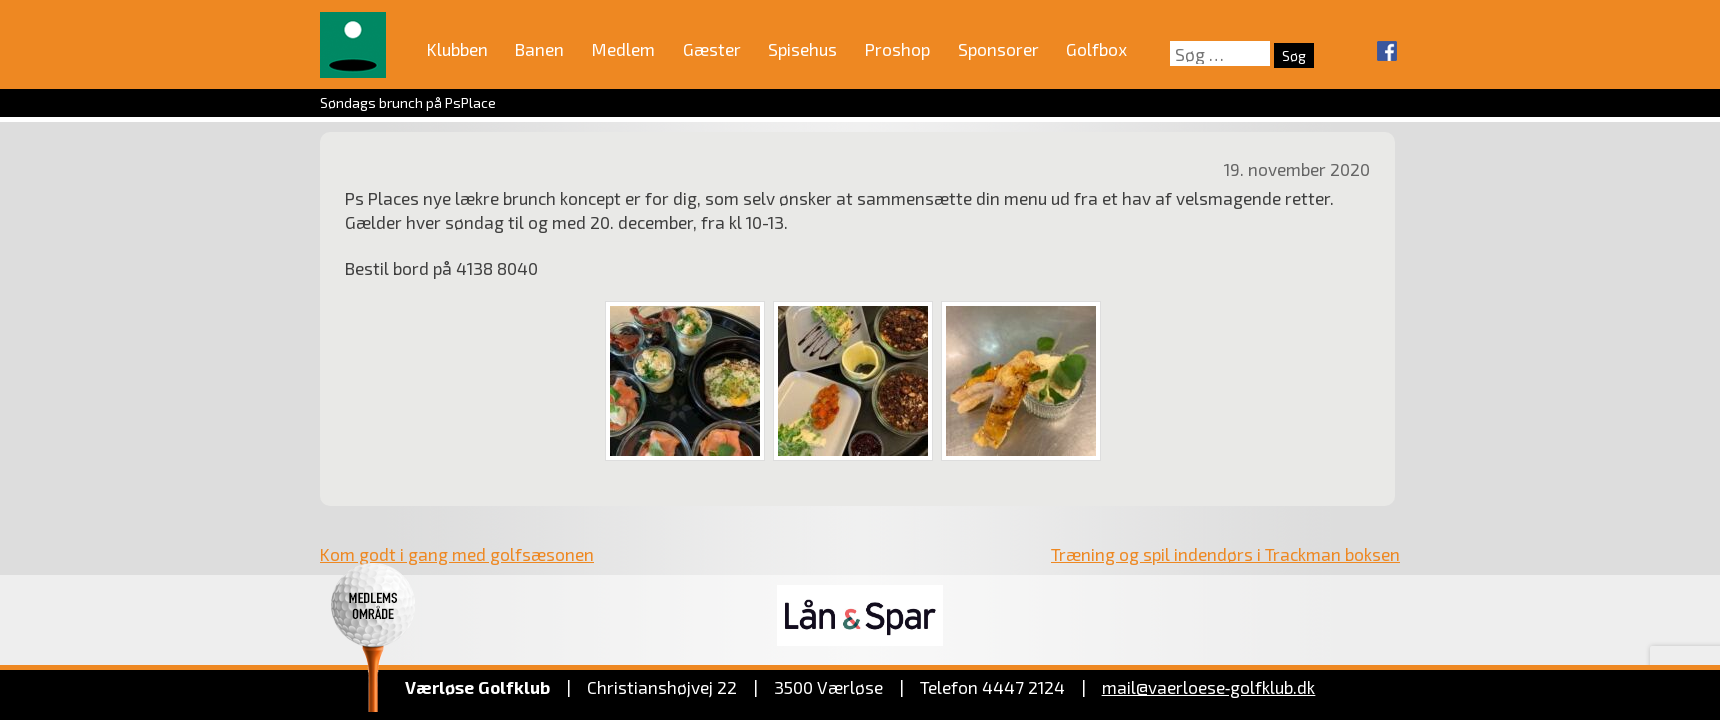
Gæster (712, 49)
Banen (539, 49)
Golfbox (1096, 49)
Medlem (623, 49)
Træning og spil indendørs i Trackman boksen (1225, 554)
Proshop (897, 49)
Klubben (457, 49)
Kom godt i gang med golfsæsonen (457, 554)
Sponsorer (998, 49)
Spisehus (802, 49)
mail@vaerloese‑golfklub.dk (1209, 687)
